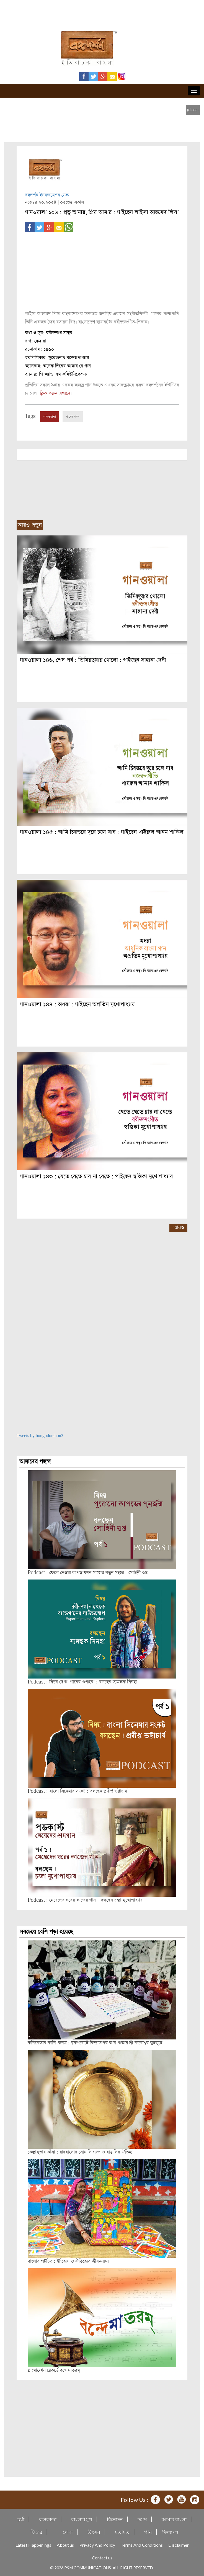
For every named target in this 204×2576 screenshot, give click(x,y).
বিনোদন (115, 2519)
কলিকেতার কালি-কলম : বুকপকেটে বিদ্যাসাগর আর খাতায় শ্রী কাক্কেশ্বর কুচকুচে (95, 2043)
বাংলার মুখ (81, 2519)
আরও (179, 1227)
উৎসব (93, 2532)
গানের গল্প (72, 417)
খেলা (68, 2532)
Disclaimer (178, 2545)
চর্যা (20, 2519)
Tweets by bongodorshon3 (40, 1435)
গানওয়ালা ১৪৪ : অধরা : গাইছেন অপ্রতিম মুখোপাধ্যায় (77, 1004)
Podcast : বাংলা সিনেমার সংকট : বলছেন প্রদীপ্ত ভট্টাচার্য (77, 1791)
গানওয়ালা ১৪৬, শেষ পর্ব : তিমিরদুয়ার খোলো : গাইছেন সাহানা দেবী (93, 660)
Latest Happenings (33, 2545)
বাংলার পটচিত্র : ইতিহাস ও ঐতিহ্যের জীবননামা (68, 2261)
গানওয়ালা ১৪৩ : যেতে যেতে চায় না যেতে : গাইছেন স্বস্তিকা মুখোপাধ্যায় (96, 1176)
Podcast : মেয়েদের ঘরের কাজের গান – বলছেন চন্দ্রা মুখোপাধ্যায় (85, 1900)
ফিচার (36, 2532)
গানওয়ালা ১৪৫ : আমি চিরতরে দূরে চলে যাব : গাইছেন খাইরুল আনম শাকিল (102, 832)
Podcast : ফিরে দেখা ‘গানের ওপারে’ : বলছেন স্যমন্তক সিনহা (82, 1682)
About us (65, 2545)
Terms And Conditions (142, 2545)
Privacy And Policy (97, 2545)
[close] (192, 110)
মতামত (122, 2532)
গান (148, 2532)
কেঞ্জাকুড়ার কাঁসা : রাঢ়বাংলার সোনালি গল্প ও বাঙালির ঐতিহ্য (80, 2152)
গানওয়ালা (49, 417)
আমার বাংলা (174, 2519)
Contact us (102, 2557)
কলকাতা (47, 2519)
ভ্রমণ (142, 2519)
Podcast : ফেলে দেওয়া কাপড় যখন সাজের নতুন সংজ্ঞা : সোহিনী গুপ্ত (88, 1573)
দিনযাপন (170, 2532)
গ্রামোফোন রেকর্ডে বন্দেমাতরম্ (54, 2370)
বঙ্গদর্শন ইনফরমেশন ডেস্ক (47, 195)
